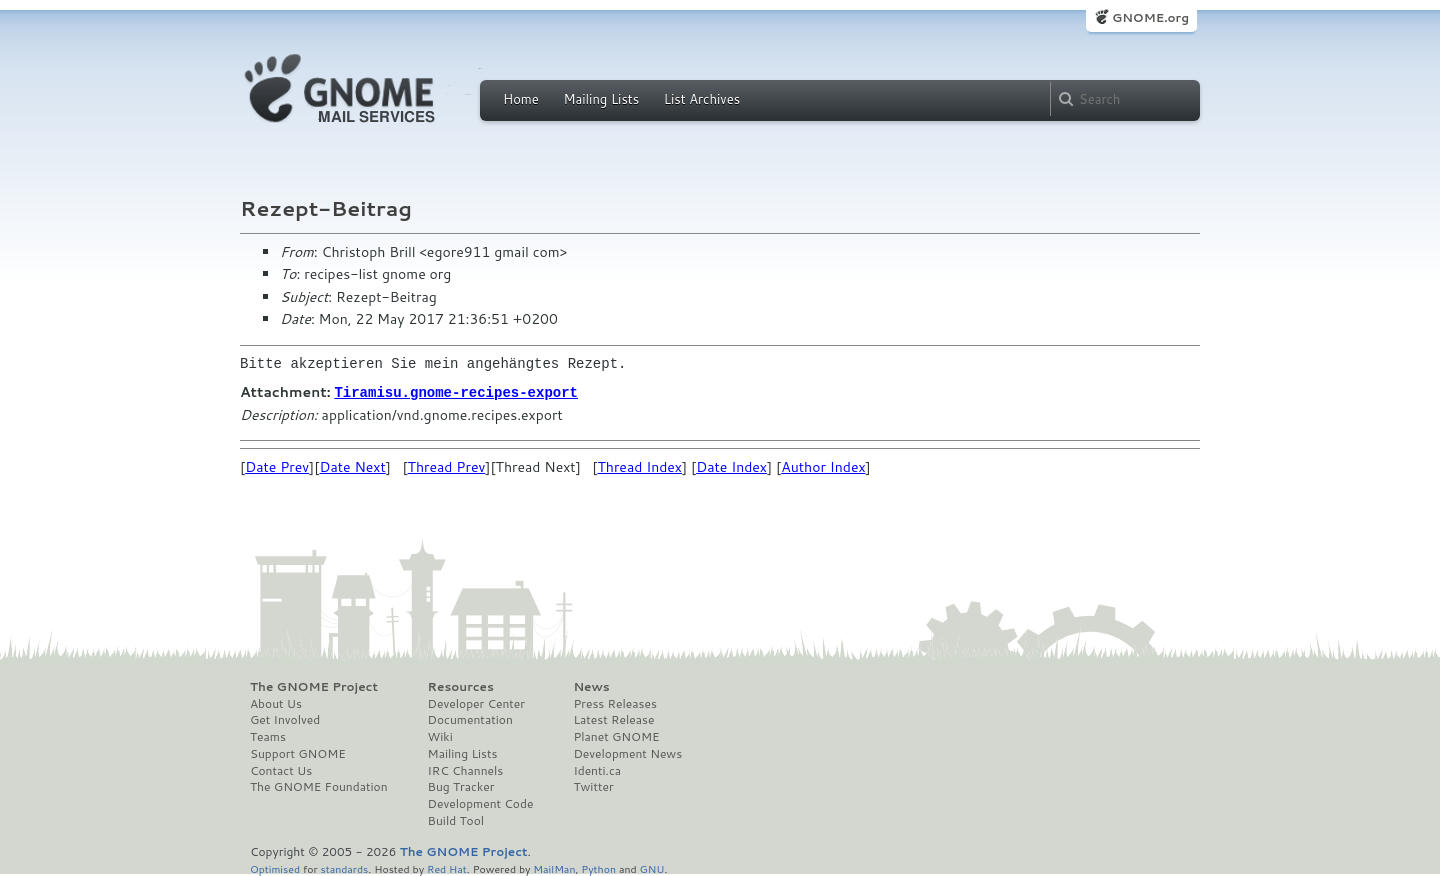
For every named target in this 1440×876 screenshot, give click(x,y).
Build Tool (456, 820)
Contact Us (281, 770)
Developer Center (476, 703)
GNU (652, 867)
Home (521, 99)
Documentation (470, 719)
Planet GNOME (616, 736)
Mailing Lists (601, 99)
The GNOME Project (314, 686)
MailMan (554, 867)
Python (598, 867)
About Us (276, 703)
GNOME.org (1150, 17)
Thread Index (639, 466)
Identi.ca (597, 770)
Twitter (593, 786)
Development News (627, 753)
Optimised (275, 867)
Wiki (440, 736)
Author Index (823, 466)
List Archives (702, 99)
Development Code (481, 803)
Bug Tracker (461, 786)
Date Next (352, 466)
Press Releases (614, 703)
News (591, 686)
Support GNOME (298, 753)
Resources (461, 686)
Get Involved (285, 719)
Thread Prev (447, 466)
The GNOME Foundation (319, 786)
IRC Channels (466, 770)
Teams (268, 736)
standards (344, 867)
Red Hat (447, 867)
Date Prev (277, 466)
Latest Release (613, 719)
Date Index (731, 466)
